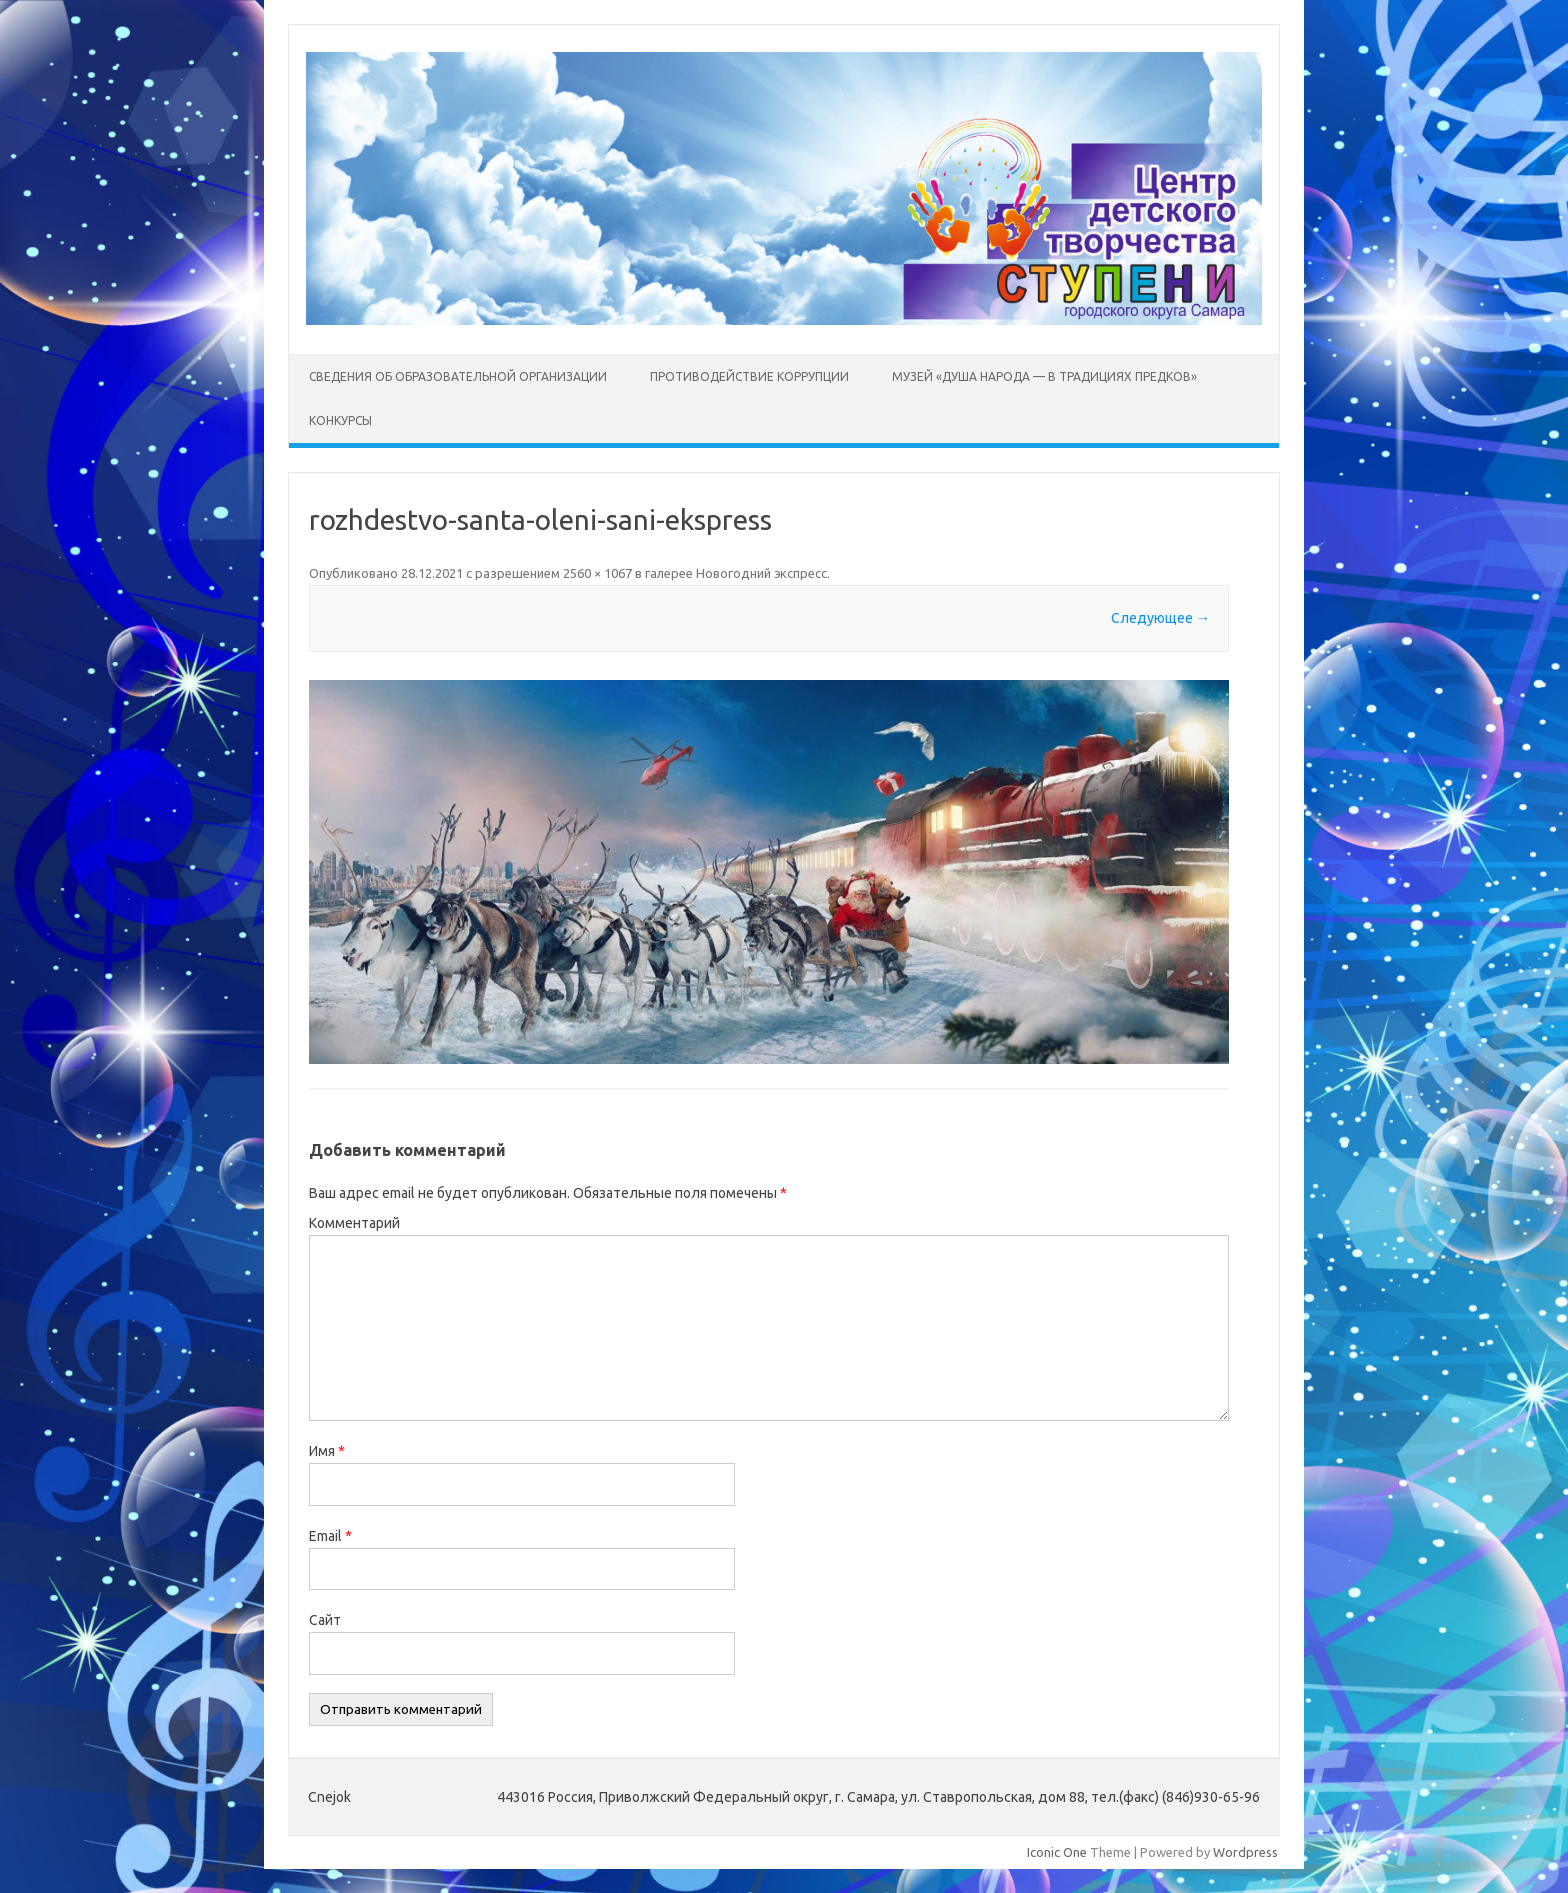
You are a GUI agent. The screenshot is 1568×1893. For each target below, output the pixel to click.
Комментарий (354, 1223)
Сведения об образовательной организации (458, 376)
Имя (327, 1451)
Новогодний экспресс (761, 573)
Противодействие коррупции (749, 376)
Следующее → (1160, 618)
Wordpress (1245, 1852)
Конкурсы (340, 420)
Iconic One (1057, 1852)
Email (330, 1536)
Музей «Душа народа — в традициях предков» (1044, 376)
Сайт (325, 1620)
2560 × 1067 (597, 573)
